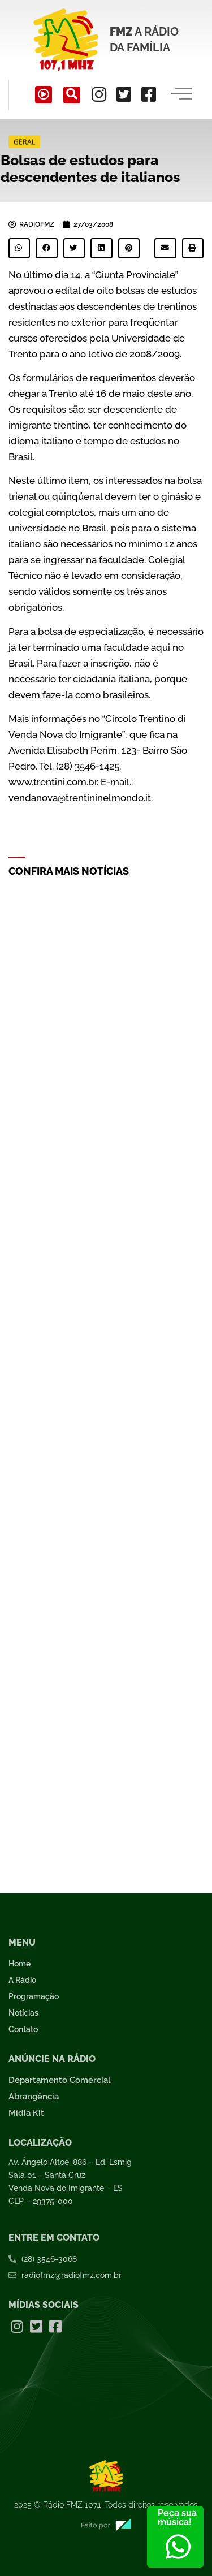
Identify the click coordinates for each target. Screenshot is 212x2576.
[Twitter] (123, 94)
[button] (19, 248)
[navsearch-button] (71, 95)
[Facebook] (148, 94)
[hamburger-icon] (181, 95)
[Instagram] (98, 94)
